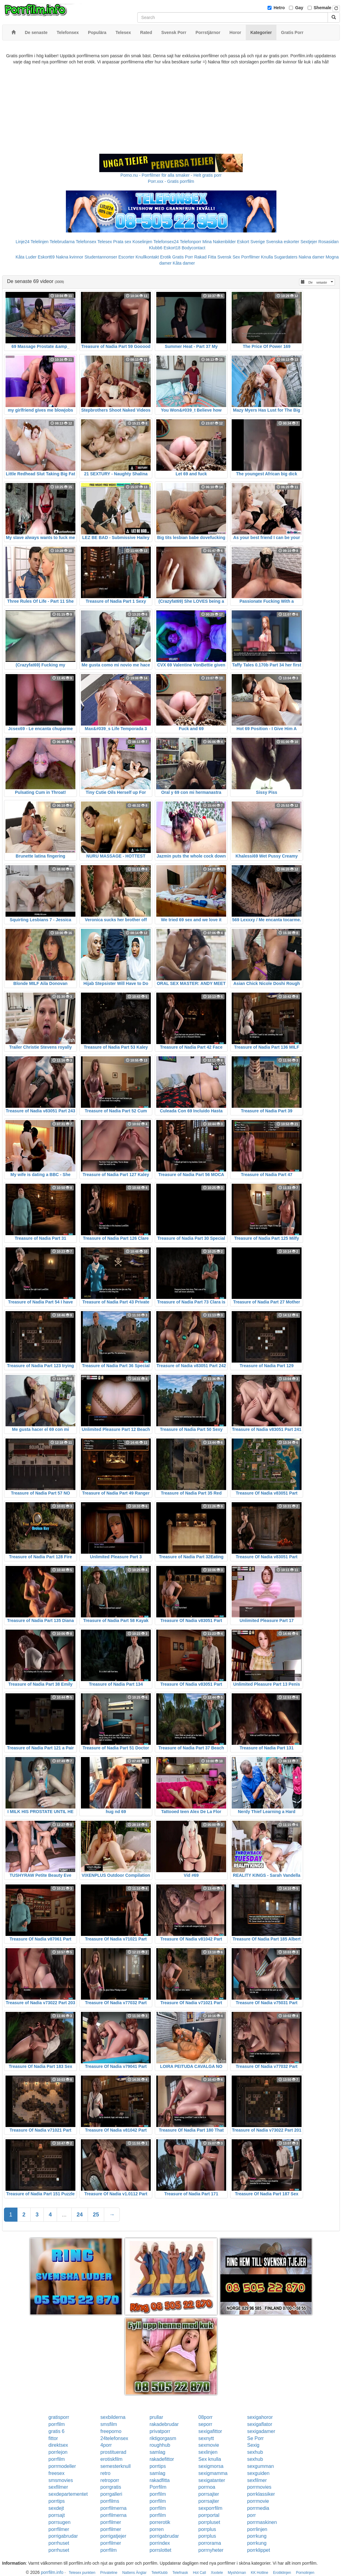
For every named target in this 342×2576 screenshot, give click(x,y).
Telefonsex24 (166, 241)
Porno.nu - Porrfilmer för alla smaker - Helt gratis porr (171, 175)
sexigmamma (212, 2473)
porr (251, 2515)
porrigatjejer (113, 2536)
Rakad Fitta (205, 257)
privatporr (160, 2431)
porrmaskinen (262, 2522)
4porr (106, 2445)
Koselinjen (142, 241)
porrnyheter (210, 2550)
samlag (157, 2452)
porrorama (209, 2543)
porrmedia (258, 2508)
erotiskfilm (112, 2459)
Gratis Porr (182, 257)
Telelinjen (39, 241)
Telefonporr (190, 241)
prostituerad (114, 2452)
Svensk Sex (228, 257)
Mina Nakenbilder (219, 241)
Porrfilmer (250, 257)
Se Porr (255, 2438)
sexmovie (208, 2445)
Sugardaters (285, 257)
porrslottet (160, 2550)
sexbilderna (113, 2417)
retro (106, 2473)
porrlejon (57, 2452)
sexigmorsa (210, 2466)
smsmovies (60, 2480)
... (64, 2215)
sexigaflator (259, 2424)
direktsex (58, 2445)
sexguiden (258, 2473)
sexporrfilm (210, 2508)
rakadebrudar (164, 2424)
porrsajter (208, 2494)
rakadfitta (160, 2480)
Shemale (323, 7)
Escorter (126, 257)
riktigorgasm (163, 2438)
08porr (205, 2417)
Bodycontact (193, 247)
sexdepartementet (68, 2494)
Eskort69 (46, 257)
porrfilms (110, 2501)
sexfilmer (257, 2480)
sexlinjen (207, 2452)
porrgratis (111, 2487)
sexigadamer (261, 2431)
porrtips (158, 2466)
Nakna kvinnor (69, 257)
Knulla (267, 257)
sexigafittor (210, 2431)
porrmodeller (62, 2466)
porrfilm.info (52, 2572)
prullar (156, 2417)
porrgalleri (111, 2494)
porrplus (207, 2529)
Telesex (104, 241)
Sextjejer (308, 241)
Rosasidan (328, 241)
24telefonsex (114, 2438)
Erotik (165, 257)
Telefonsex (86, 241)
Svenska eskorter (282, 241)
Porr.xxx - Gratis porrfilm (171, 181)
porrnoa (206, 2487)
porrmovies (259, 2487)
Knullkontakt (147, 257)
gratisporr (58, 2417)
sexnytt (206, 2438)
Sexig (253, 2445)
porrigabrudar (63, 2536)
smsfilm (109, 2424)
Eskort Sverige (251, 241)
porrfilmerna (114, 2508)
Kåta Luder (26, 257)
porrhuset (58, 2543)
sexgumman (260, 2466)
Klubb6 (155, 247)
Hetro (279, 7)
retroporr (110, 2480)
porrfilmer (111, 2522)
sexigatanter (211, 2480)
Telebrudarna (62, 241)
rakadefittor (162, 2459)
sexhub (255, 2452)
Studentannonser (101, 257)
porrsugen (59, 2522)
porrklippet (258, 2550)
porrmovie (258, 2501)
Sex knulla (209, 2459)
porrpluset (209, 2522)
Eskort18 (172, 247)
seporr (205, 2424)
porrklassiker (261, 2494)
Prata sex (122, 241)
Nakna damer (312, 257)
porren (157, 2529)
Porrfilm (158, 2487)
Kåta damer (184, 263)
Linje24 (22, 241)
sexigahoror (260, 2417)
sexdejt (56, 2508)
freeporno (111, 2431)
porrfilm (56, 2424)
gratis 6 (56, 2431)
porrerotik (160, 2522)
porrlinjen (257, 2529)
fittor (53, 2438)
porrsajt (56, 2515)
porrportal (208, 2515)
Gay (299, 7)
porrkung (256, 2536)
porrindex (160, 2543)
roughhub (160, 2445)
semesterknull (116, 2466)
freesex (56, 2473)
